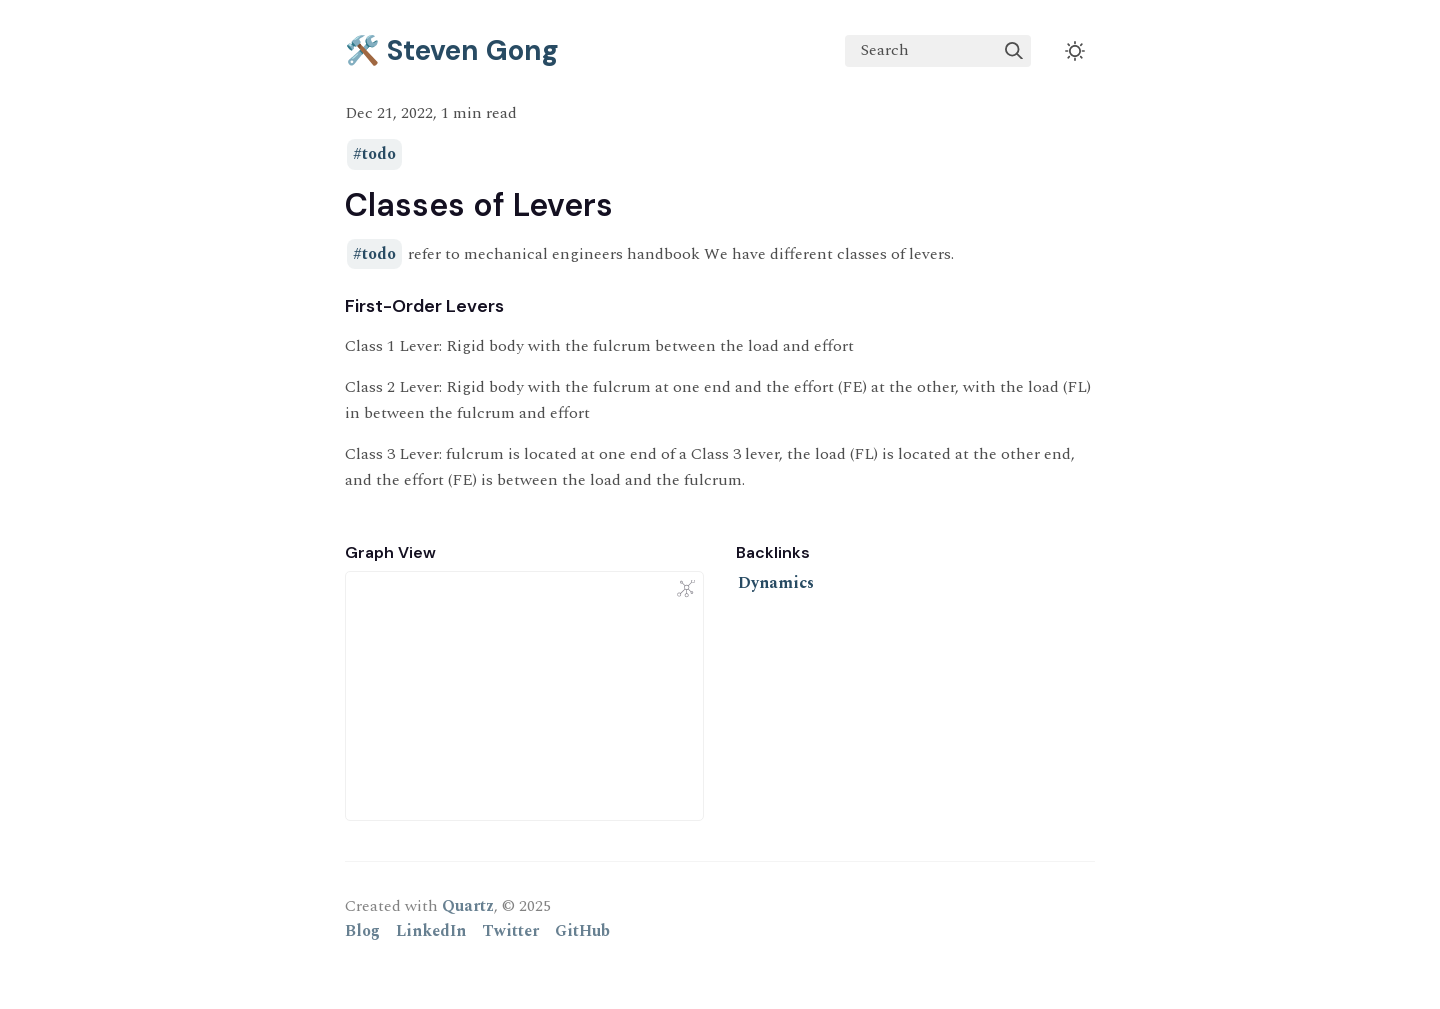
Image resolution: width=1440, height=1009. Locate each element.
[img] (1014, 51)
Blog (362, 931)
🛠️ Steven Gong (452, 50)
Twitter (510, 931)
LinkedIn (431, 931)
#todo (374, 155)
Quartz (468, 906)
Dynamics (776, 583)
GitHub (582, 931)
